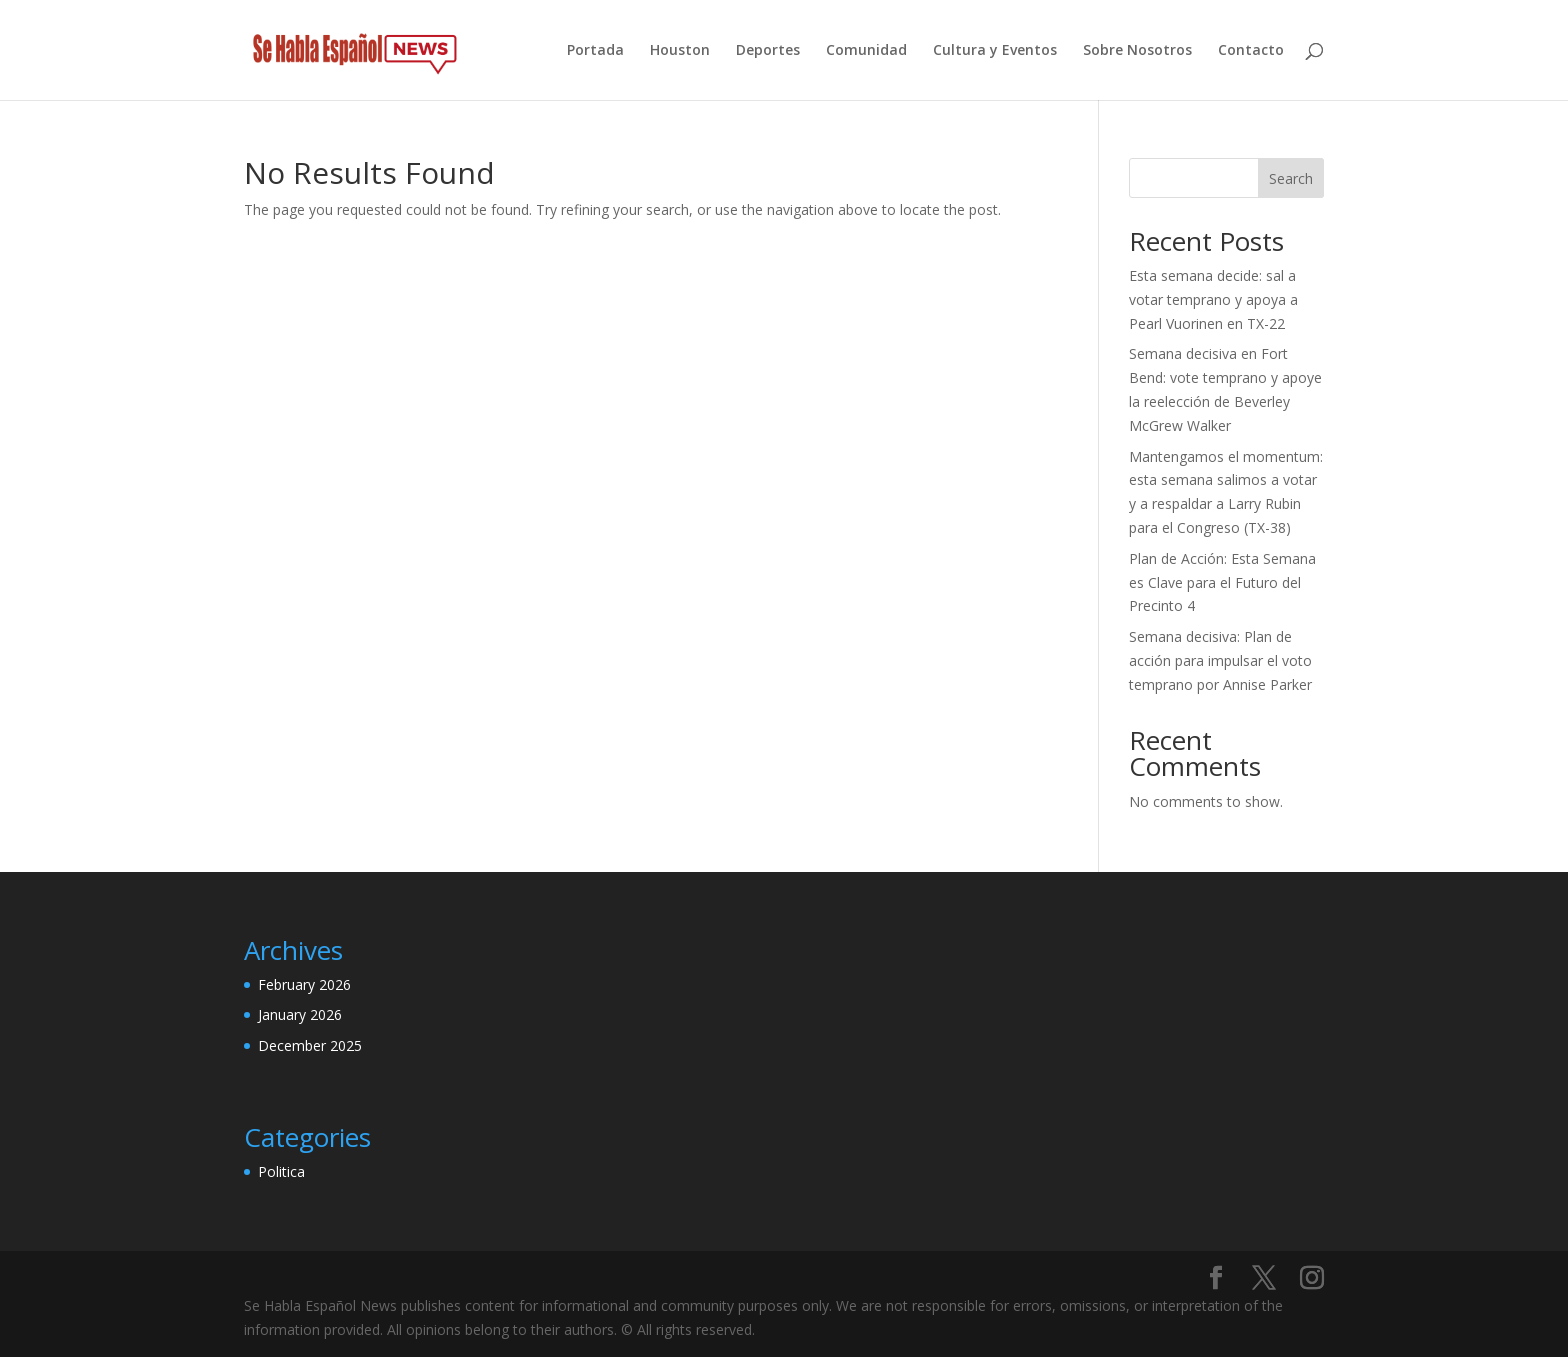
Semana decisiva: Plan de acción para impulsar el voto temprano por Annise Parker (1220, 660)
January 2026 (300, 1014)
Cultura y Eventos (995, 51)
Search (1291, 178)
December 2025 (310, 1045)
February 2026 (304, 984)
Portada (595, 51)
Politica (281, 1171)
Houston (680, 51)
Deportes (768, 51)
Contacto (1251, 51)
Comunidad (866, 51)
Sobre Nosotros (1137, 51)
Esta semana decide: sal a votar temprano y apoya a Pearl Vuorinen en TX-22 (1213, 299)
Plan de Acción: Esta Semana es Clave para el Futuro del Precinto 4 (1222, 582)
